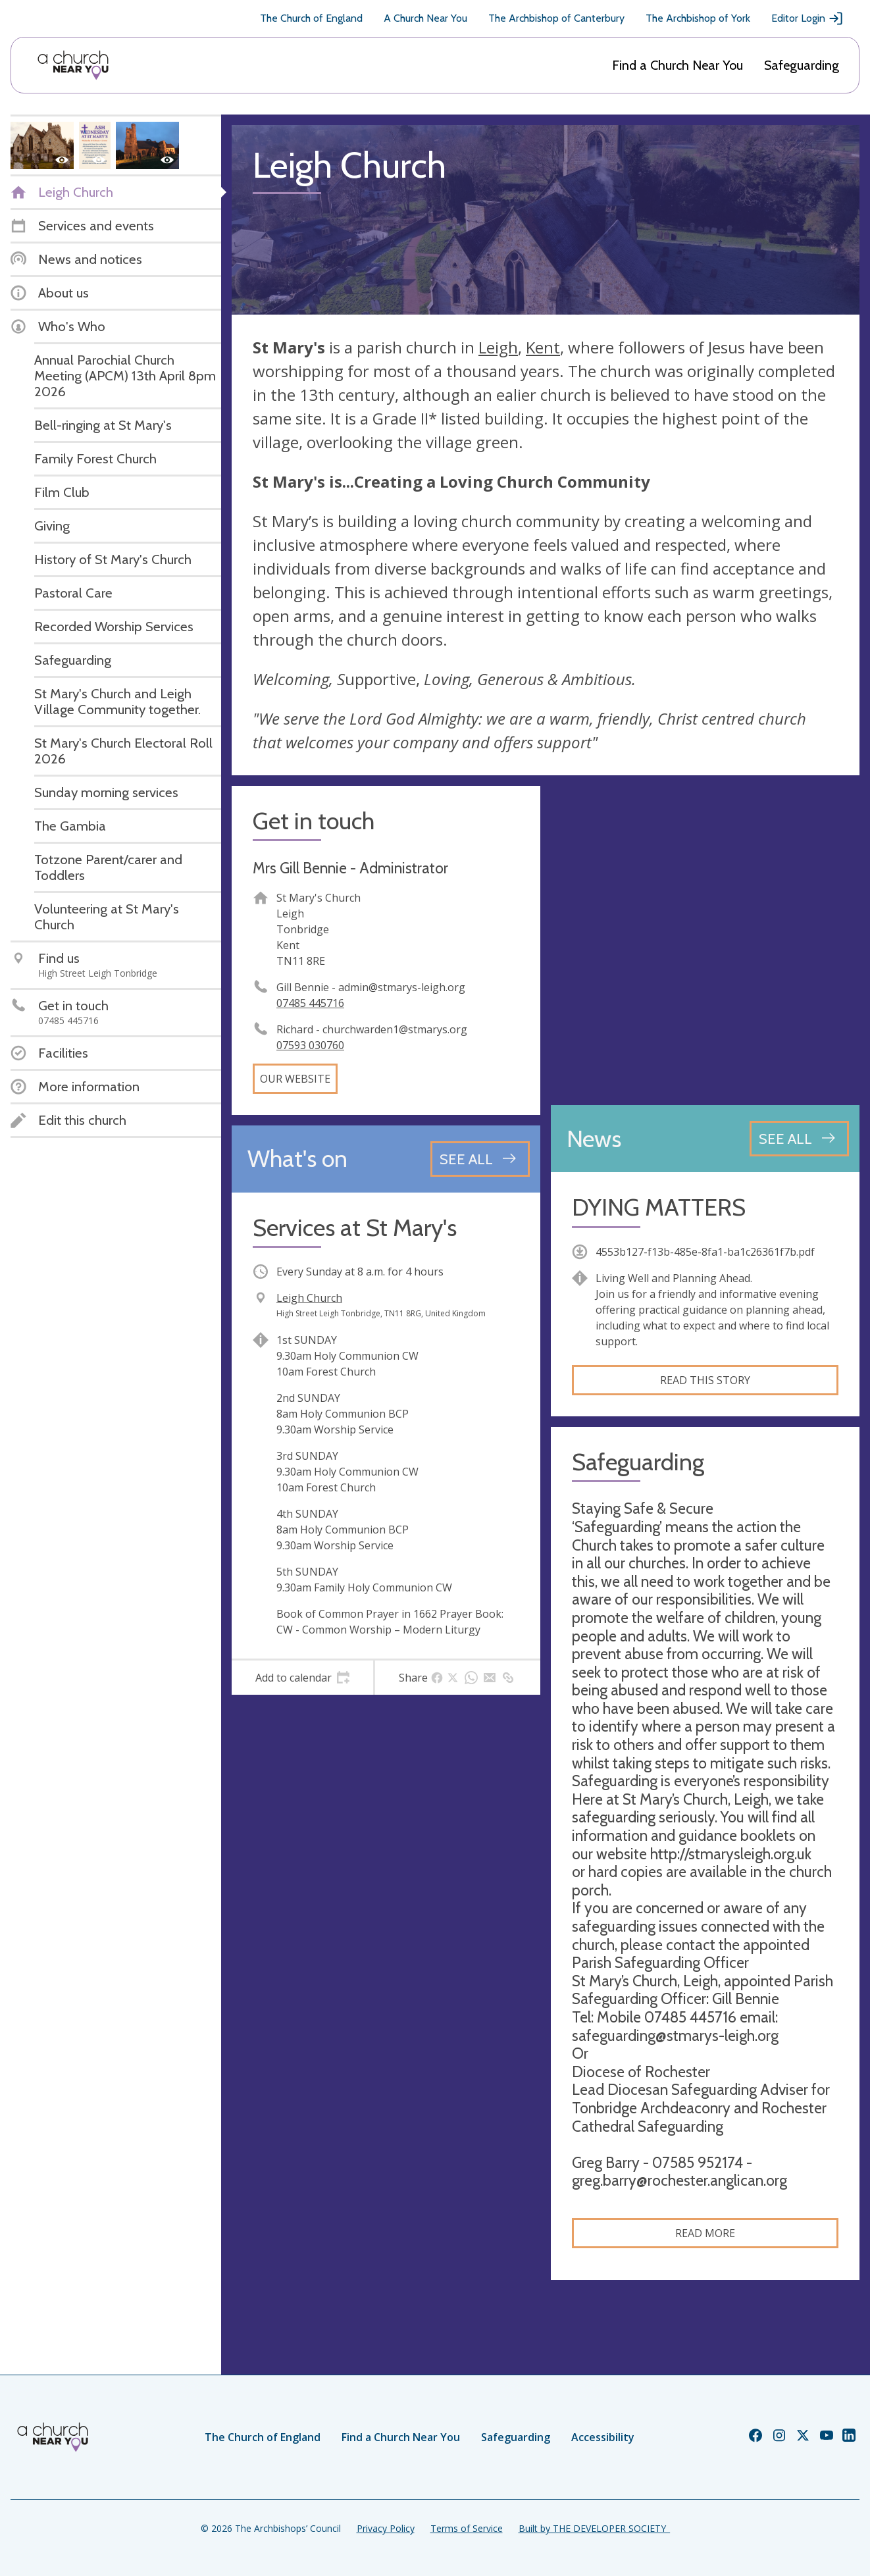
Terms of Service (466, 2528)
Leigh (498, 347)
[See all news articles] (799, 1138)
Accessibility (602, 2437)
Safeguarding (801, 65)
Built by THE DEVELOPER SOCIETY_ (594, 2528)
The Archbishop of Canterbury (556, 18)
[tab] (302, 1678)
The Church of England (311, 18)
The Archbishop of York (698, 18)
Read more (705, 2233)
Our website (295, 1078)
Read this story (705, 1380)
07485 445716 (310, 1003)
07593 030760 (310, 1045)
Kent (543, 347)
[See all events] (480, 1159)
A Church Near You (425, 18)
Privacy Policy (386, 2528)
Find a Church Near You (677, 65)
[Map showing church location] (705, 940)
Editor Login (807, 18)
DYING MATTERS (659, 1207)
